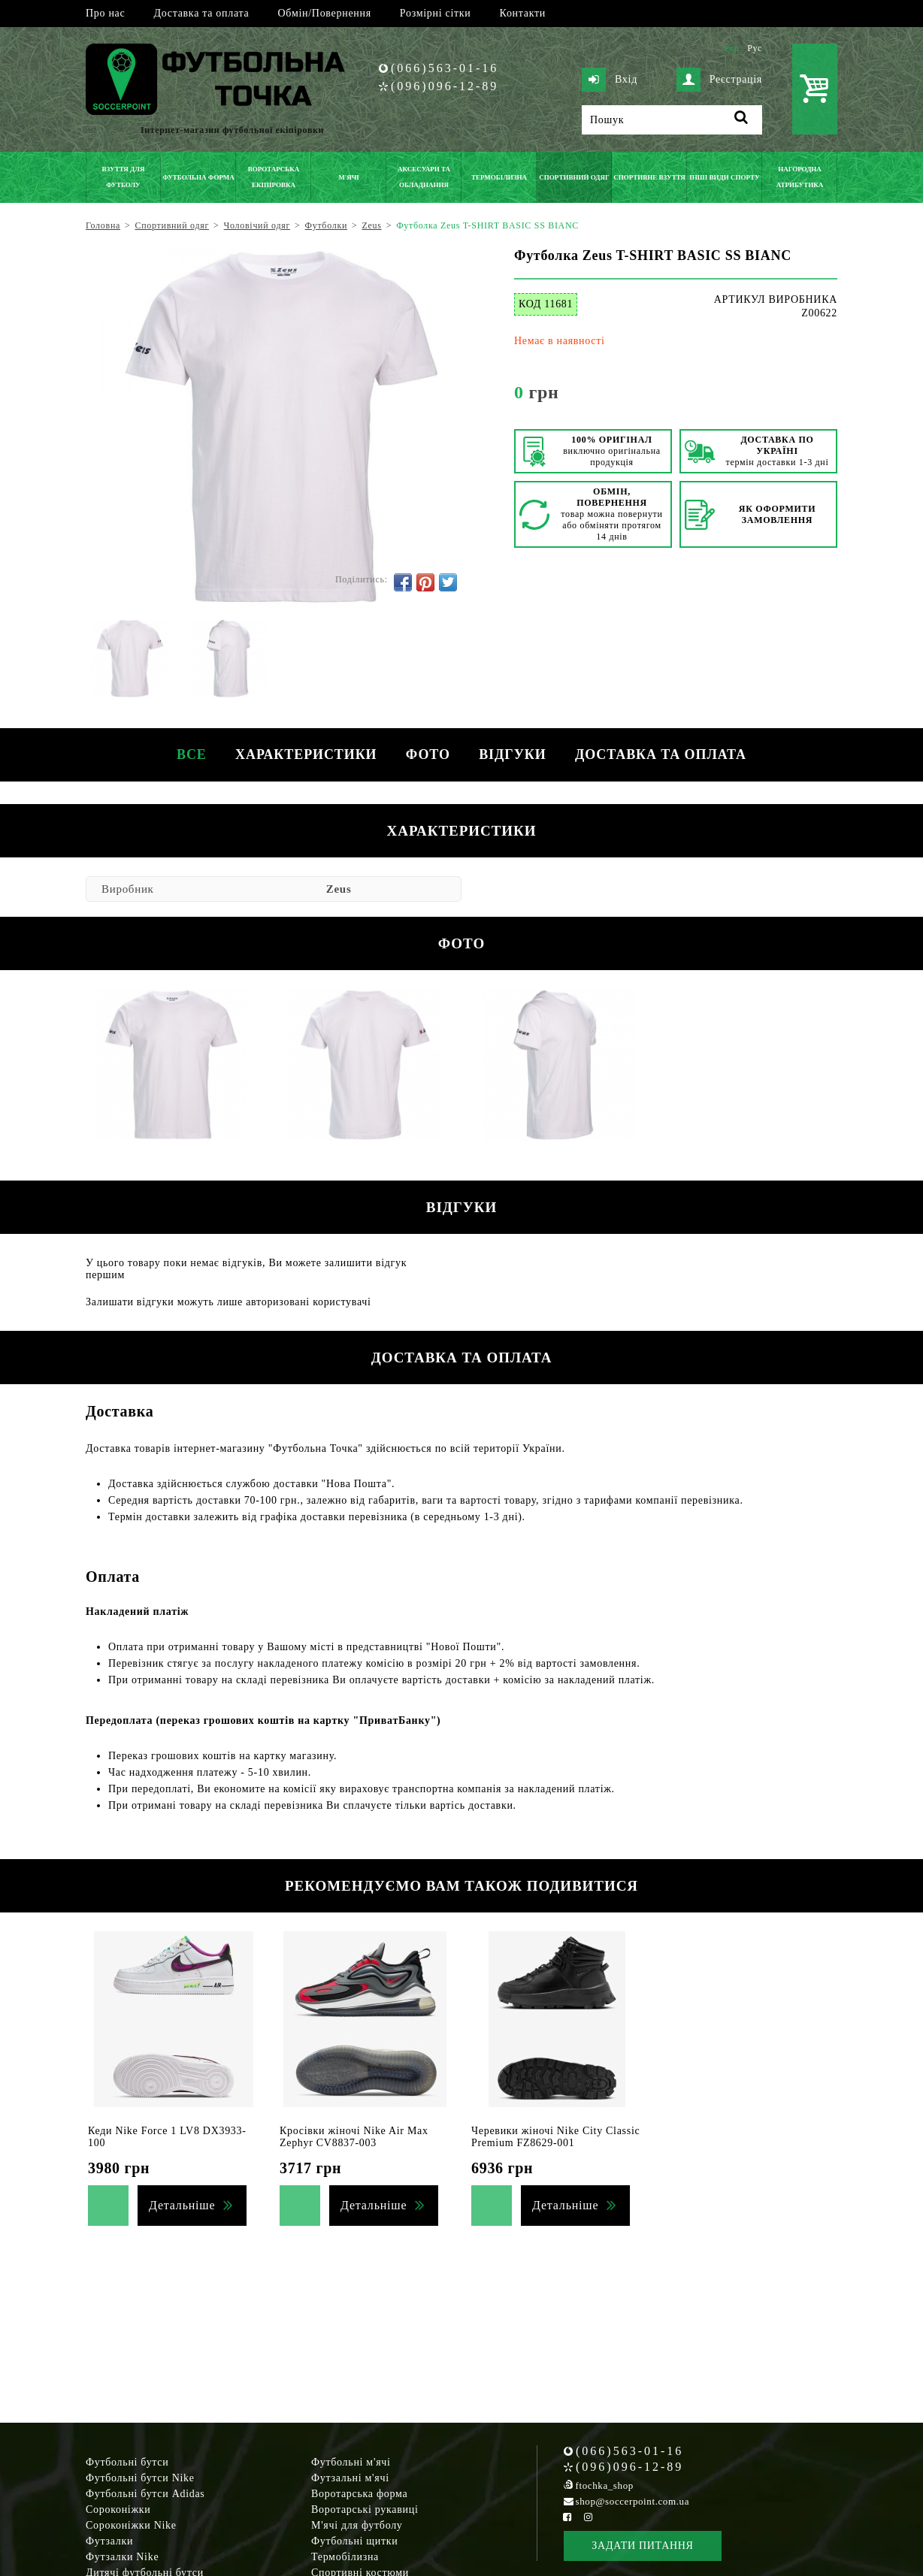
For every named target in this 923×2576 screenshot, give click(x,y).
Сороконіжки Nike (131, 2525)
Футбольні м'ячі (351, 2462)
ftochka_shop (605, 2485)
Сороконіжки (118, 2509)
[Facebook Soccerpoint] (567, 2517)
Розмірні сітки (435, 13)
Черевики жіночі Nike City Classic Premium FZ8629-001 (555, 2136)
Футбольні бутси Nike (140, 2478)
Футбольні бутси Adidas (145, 2493)
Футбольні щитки (354, 2541)
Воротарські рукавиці (365, 2509)
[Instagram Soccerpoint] (588, 2517)
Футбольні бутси (127, 2462)
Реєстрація (719, 80)
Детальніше (182, 2205)
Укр (731, 48)
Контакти (523, 13)
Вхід (609, 80)
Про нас (105, 13)
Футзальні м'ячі (350, 2478)
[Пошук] (672, 120)
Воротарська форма (359, 2493)
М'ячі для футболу (357, 2525)
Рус (754, 48)
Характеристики (304, 754)
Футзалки (109, 2541)
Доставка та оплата (201, 13)
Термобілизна (345, 2556)
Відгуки (513, 754)
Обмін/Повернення (324, 13)
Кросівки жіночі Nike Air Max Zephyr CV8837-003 (354, 2136)
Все (189, 754)
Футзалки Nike (122, 2556)
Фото (428, 754)
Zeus (339, 889)
